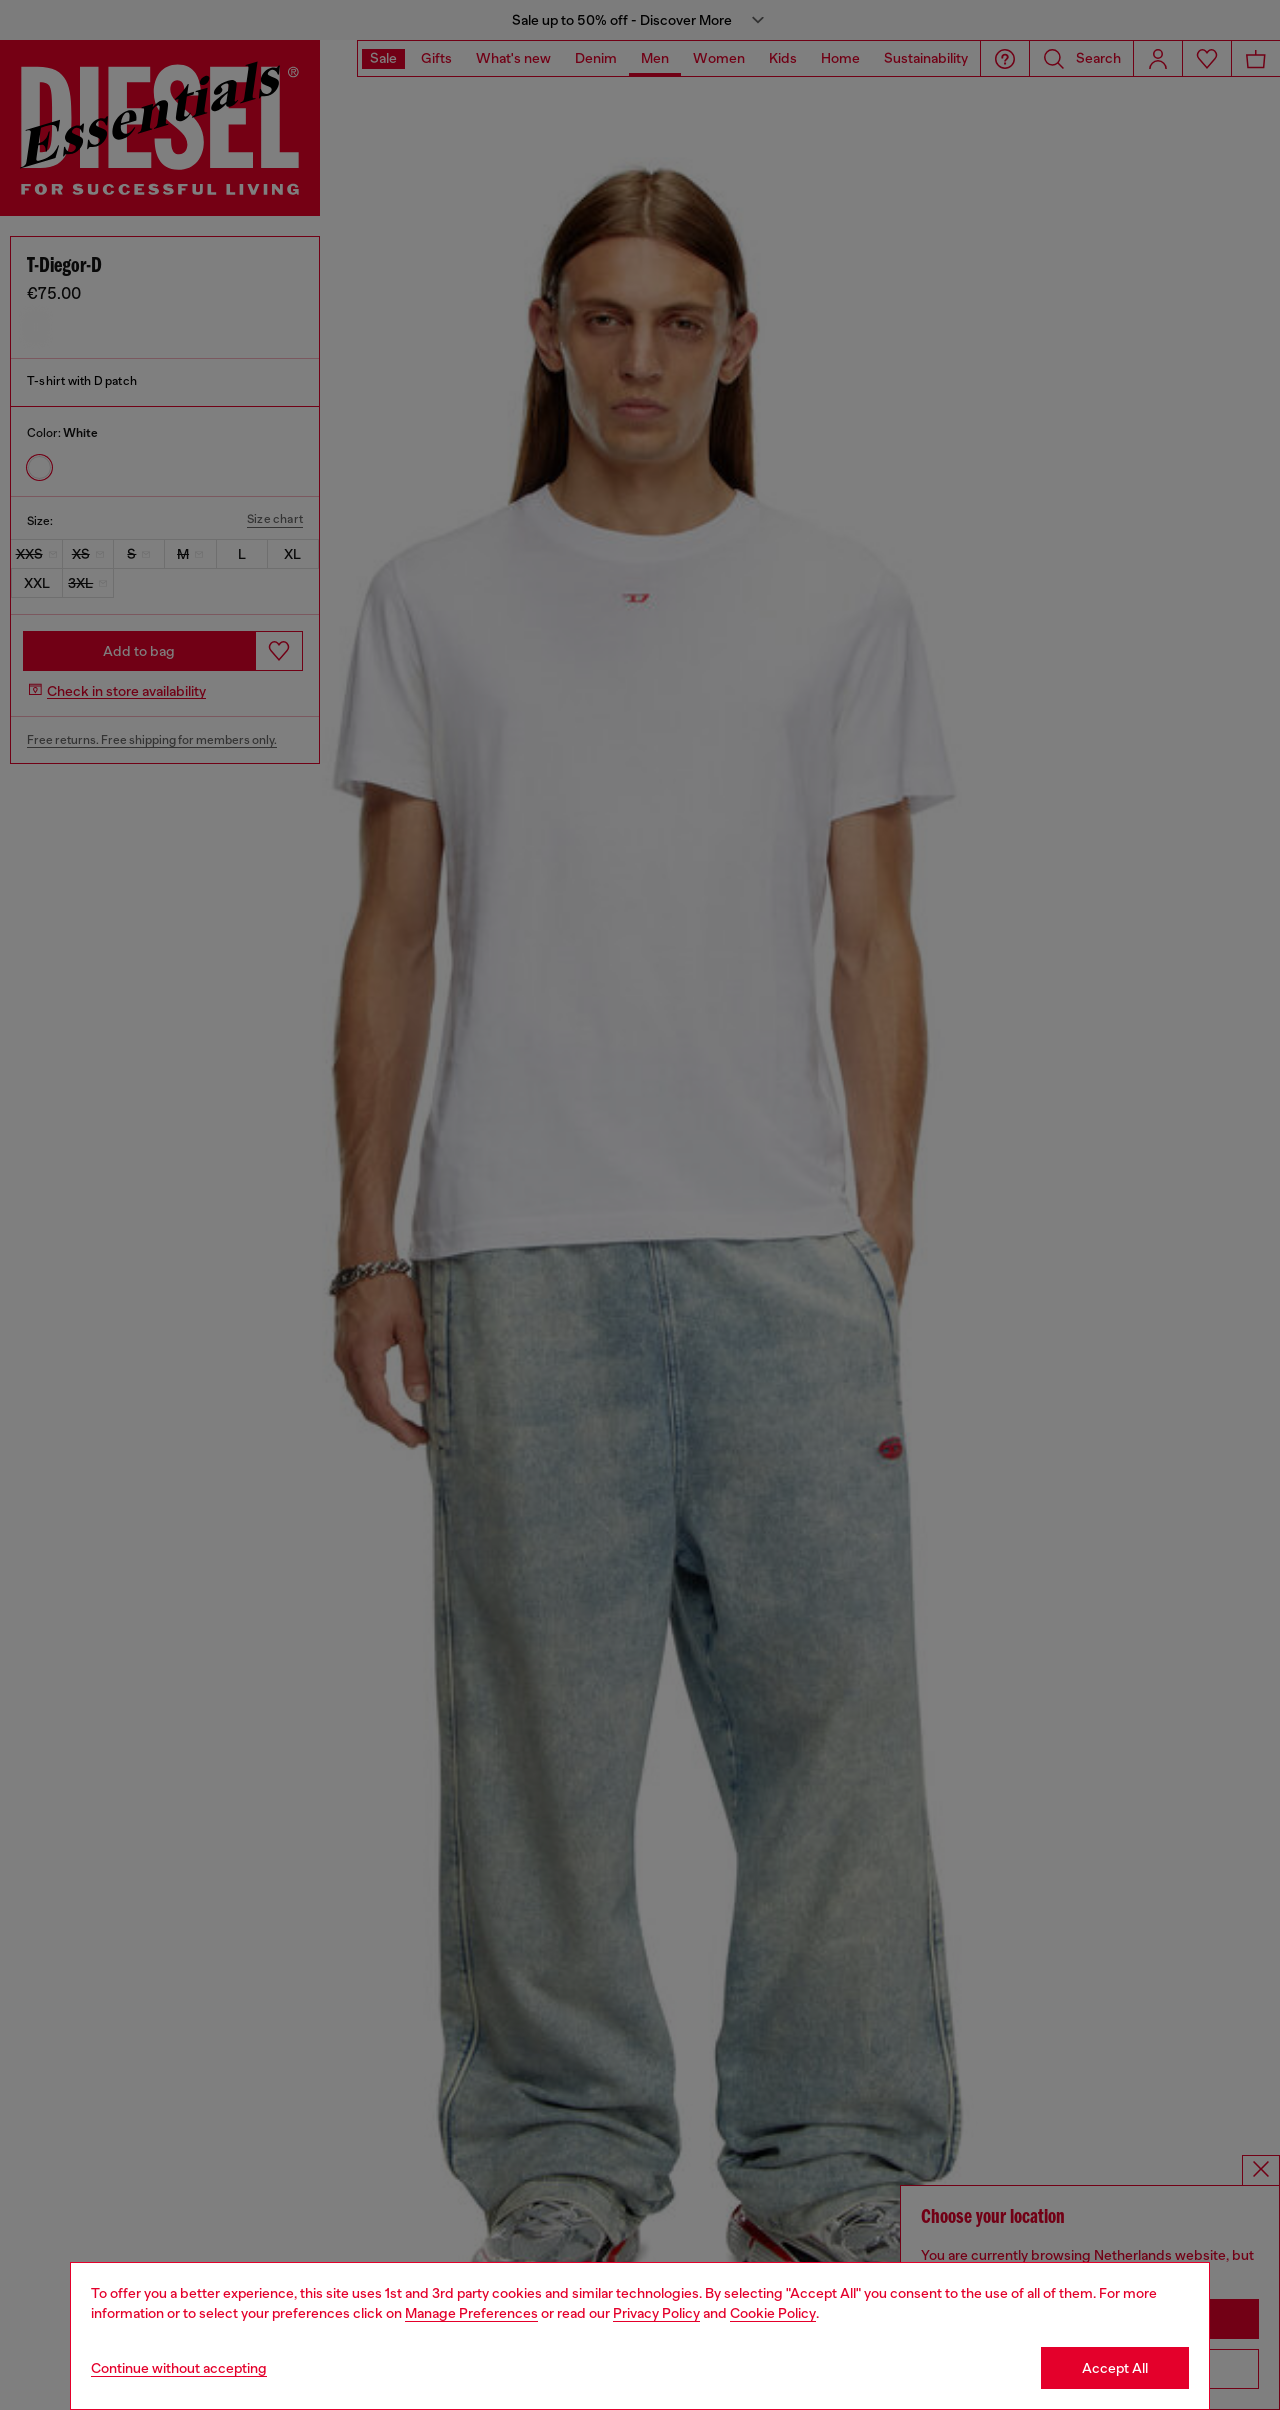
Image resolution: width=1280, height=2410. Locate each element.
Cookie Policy (773, 2313)
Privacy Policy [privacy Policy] (656, 2313)
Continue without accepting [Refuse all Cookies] (179, 2368)
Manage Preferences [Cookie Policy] (471, 2313)
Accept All (1115, 2368)
